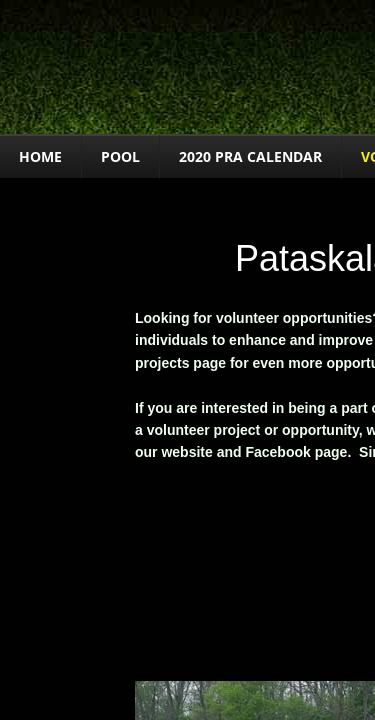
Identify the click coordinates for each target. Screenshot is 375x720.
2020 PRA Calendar (250, 156)
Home (40, 156)
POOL (120, 156)
